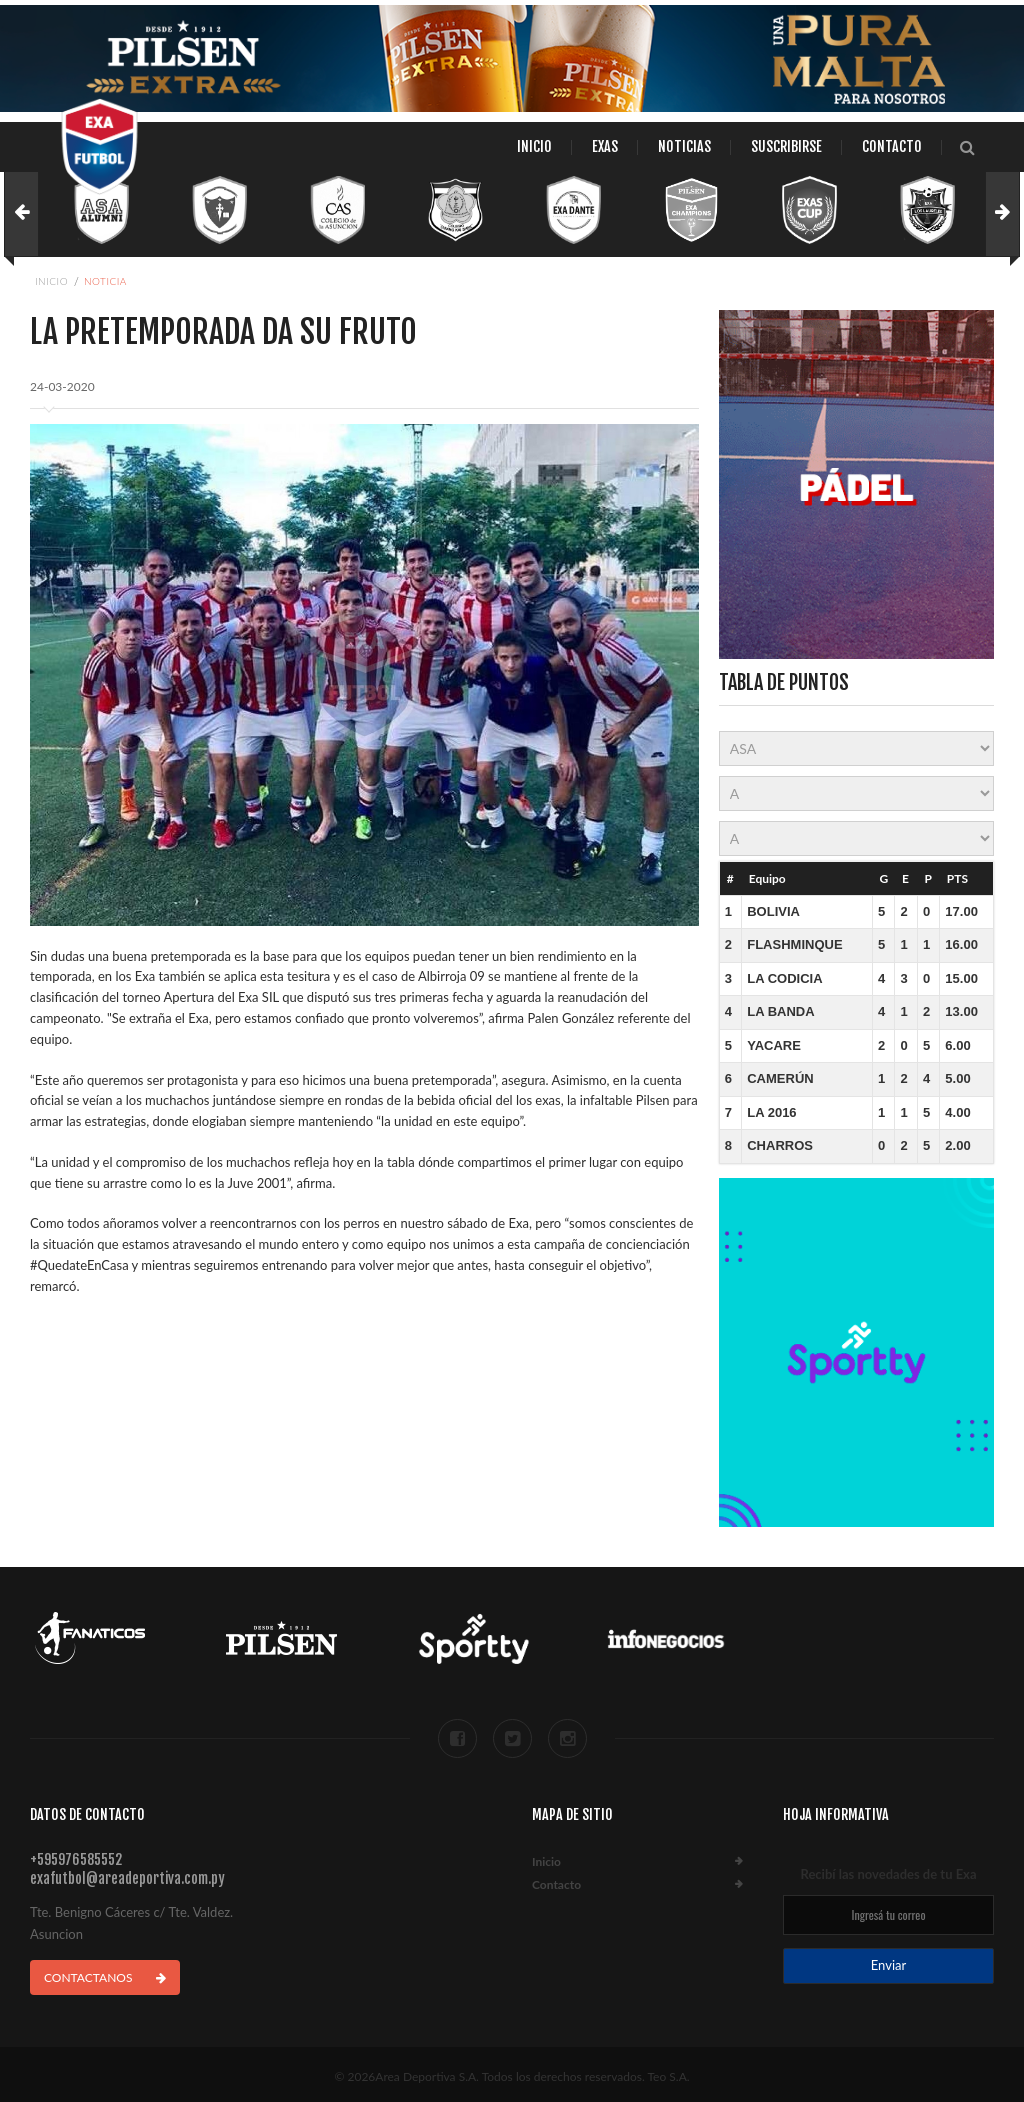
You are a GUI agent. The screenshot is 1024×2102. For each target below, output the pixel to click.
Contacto (892, 146)
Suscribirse (786, 146)
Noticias (684, 146)
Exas (605, 146)
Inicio (534, 146)
